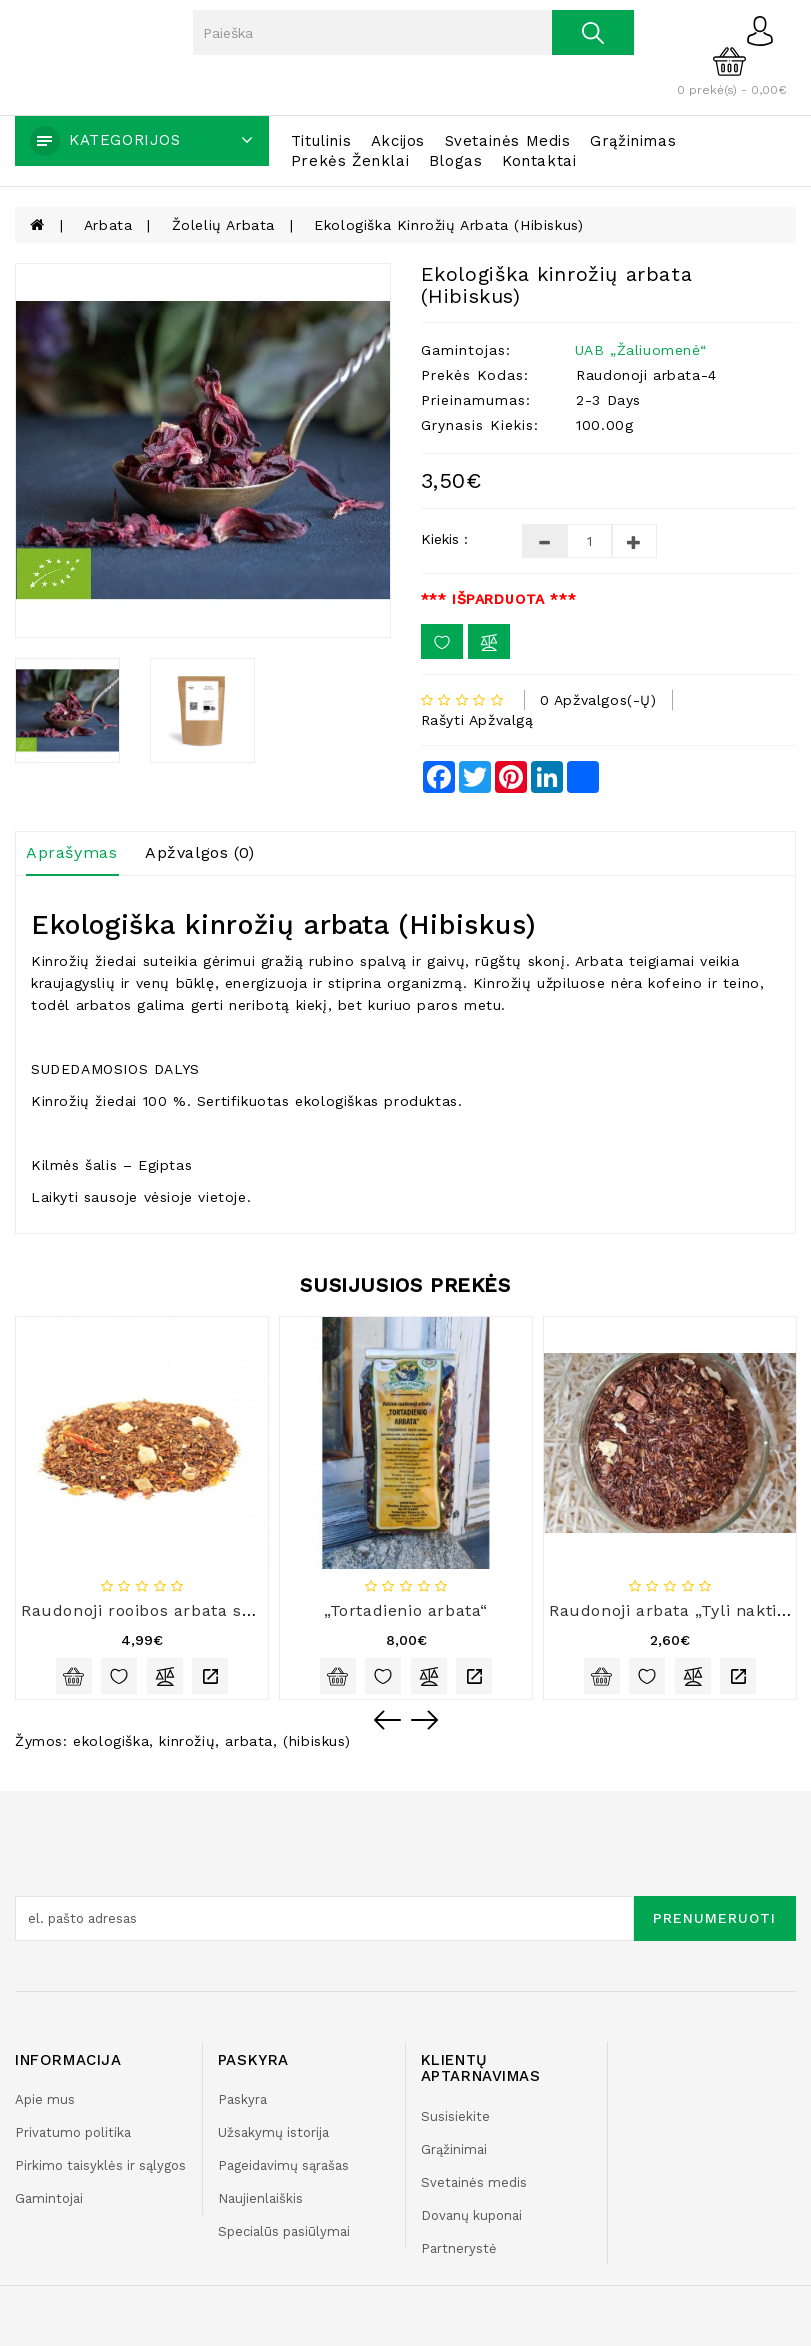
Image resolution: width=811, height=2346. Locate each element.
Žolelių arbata (223, 225)
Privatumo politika (73, 2132)
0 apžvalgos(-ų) (598, 700)
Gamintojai (49, 2198)
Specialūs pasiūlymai (284, 2231)
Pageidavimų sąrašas (283, 2165)
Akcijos (398, 141)
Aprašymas (71, 852)
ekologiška (111, 1741)
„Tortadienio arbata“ (406, 1610)
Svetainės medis (508, 141)
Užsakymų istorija (273, 2132)
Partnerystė (459, 2248)
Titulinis (321, 141)
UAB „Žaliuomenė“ (641, 350)
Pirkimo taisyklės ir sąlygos (100, 2165)
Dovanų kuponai (471, 2215)
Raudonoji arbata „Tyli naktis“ (671, 1610)
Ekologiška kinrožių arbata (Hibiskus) (448, 225)
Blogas (456, 161)
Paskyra (242, 2099)
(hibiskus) (316, 1741)
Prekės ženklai (350, 161)
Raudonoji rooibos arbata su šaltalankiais (191, 1610)
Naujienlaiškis (260, 2198)
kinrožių (187, 1741)
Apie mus (45, 2099)
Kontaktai (539, 161)
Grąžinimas (633, 141)
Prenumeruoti (714, 1918)
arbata (249, 1741)
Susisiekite (455, 2116)
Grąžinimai (454, 2149)
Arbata (108, 225)
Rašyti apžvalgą (477, 720)
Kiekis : (444, 539)
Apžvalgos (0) (200, 852)
